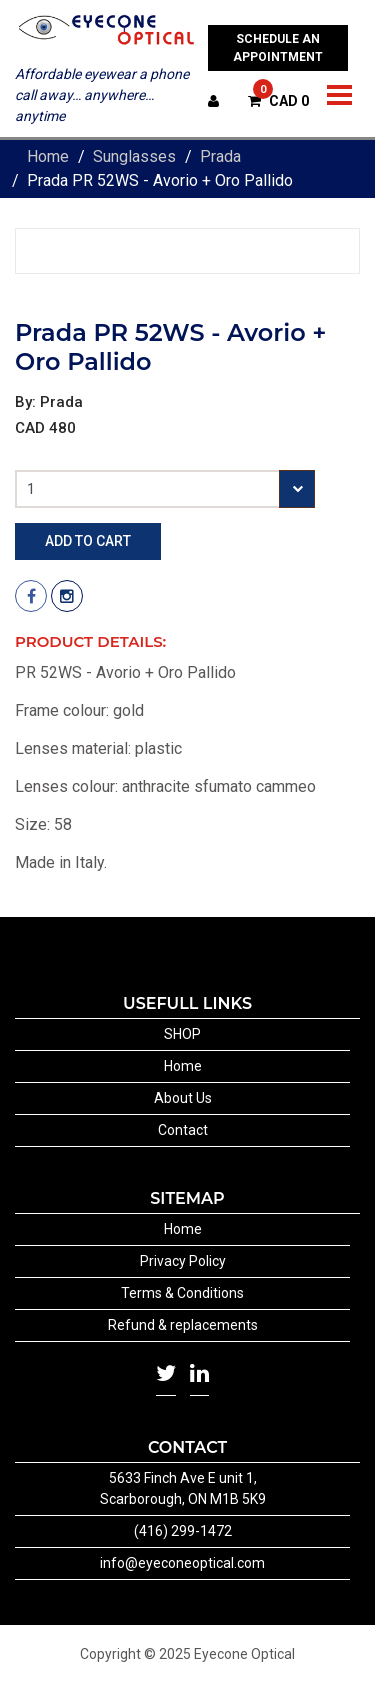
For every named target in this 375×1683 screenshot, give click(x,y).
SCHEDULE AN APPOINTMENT (278, 48)
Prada (220, 156)
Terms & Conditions (182, 1293)
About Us (183, 1098)
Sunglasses (134, 156)
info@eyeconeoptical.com (182, 1563)
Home (48, 156)
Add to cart (88, 541)
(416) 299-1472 (183, 1531)
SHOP (182, 1034)
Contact (183, 1130)
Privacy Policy (183, 1261)
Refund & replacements (183, 1325)
